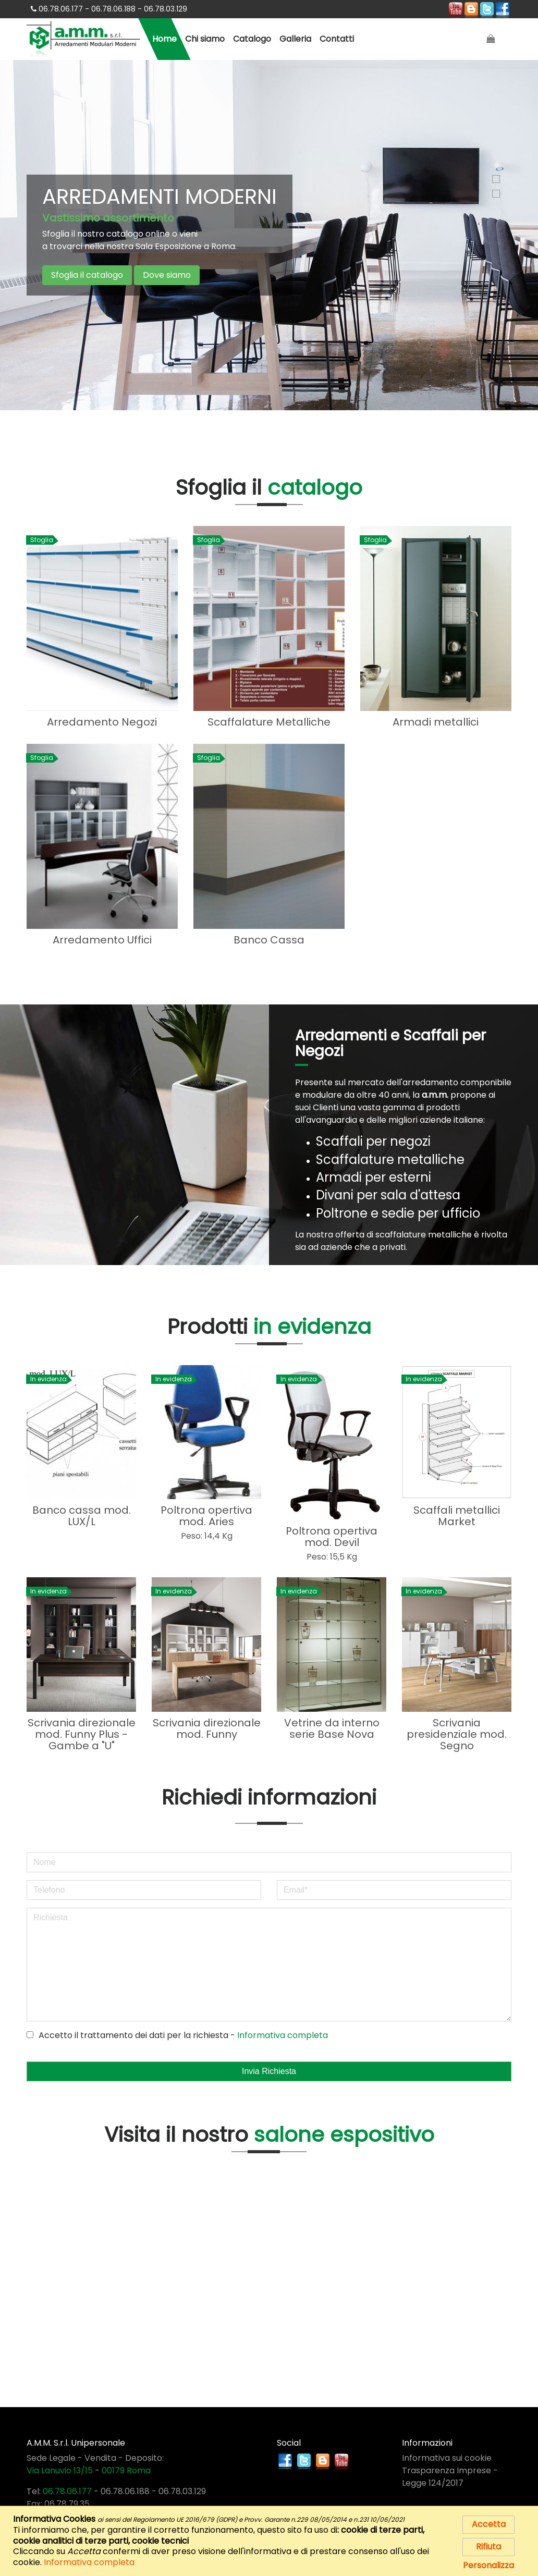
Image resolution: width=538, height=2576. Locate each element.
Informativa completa (282, 2032)
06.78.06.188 (125, 2488)
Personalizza (488, 2565)
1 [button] (496, 179)
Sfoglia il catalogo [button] (87, 275)
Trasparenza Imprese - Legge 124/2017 (450, 2473)
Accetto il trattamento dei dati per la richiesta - (177, 2032)
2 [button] (496, 194)
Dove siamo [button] (167, 275)
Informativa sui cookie (447, 2455)
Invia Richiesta (269, 2068)
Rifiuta (488, 2547)
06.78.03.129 (182, 2488)
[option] (269, 235)
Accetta (489, 2524)
